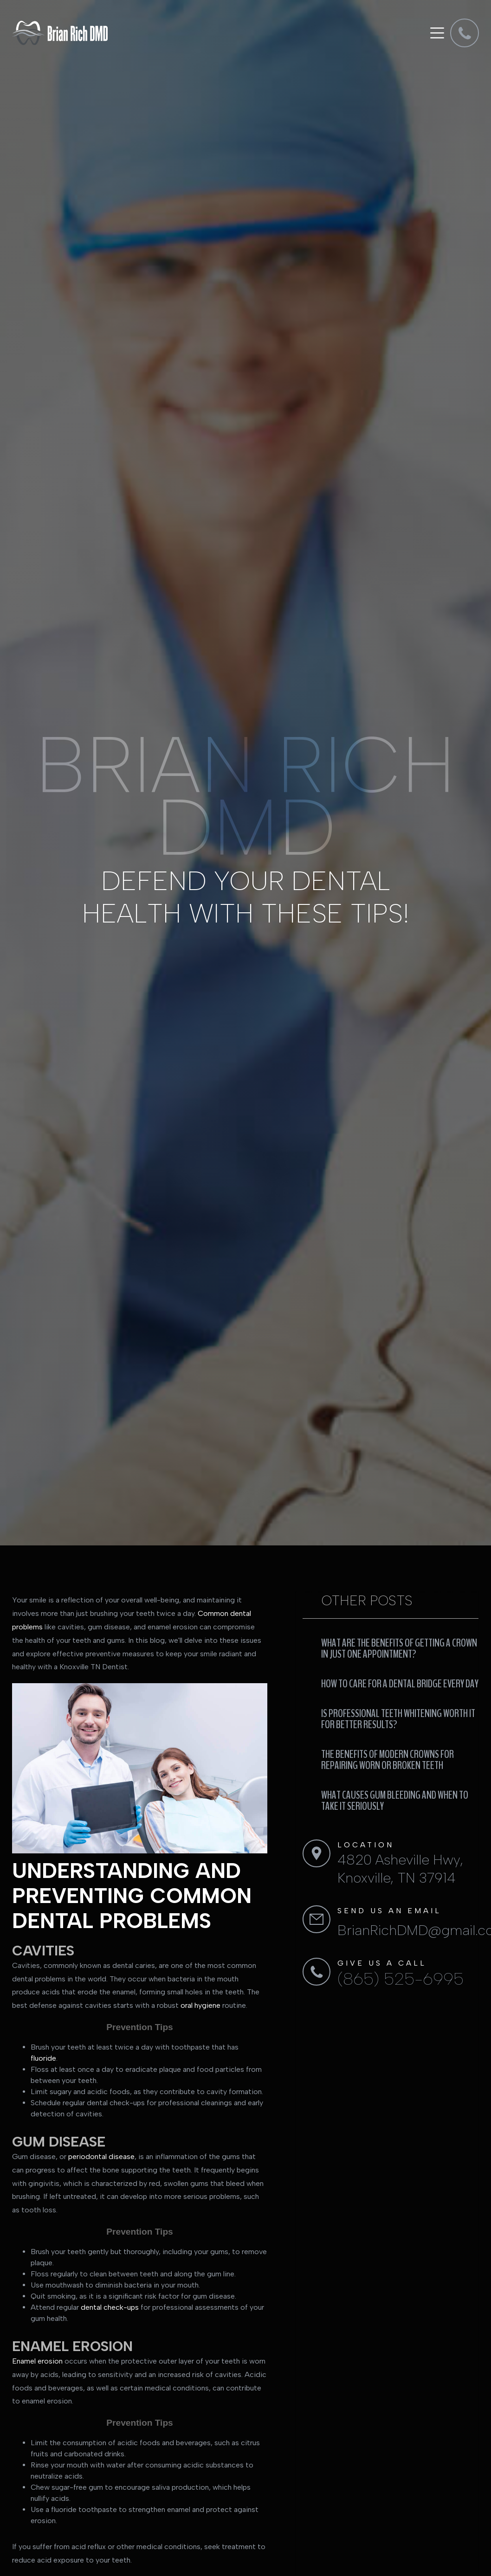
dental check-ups (110, 2307)
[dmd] (464, 33)
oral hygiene (200, 2005)
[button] (436, 33)
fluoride (43, 2058)
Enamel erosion (37, 2361)
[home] (59, 33)
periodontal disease (101, 2156)
